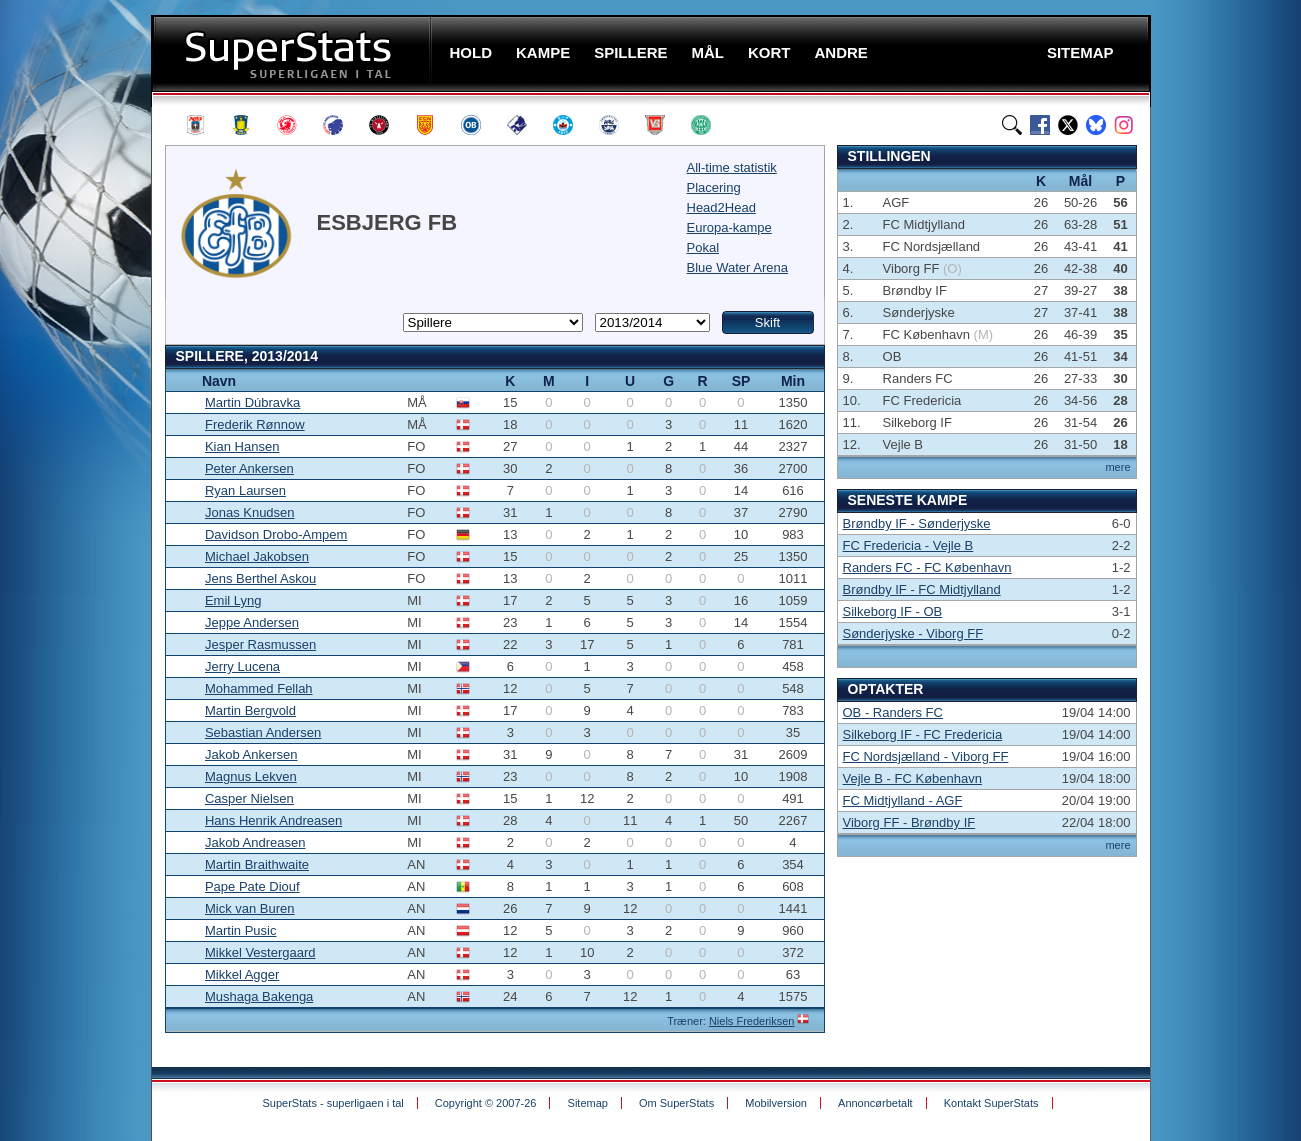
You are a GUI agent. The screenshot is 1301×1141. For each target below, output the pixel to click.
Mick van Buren (250, 908)
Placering (714, 187)
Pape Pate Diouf (252, 886)
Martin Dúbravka (252, 402)
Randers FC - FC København (927, 567)
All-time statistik (732, 167)
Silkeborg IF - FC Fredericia (923, 734)
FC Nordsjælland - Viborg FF (926, 756)
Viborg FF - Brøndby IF (909, 822)
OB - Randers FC (893, 712)
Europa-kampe (729, 227)
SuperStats (293, 53)
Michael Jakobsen (257, 556)
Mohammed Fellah (259, 688)
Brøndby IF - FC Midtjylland (922, 589)
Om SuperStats (676, 1103)
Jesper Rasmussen (260, 644)
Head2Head (721, 207)
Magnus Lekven (251, 776)
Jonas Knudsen (250, 512)
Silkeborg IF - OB (893, 611)
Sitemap (588, 1103)
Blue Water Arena (737, 267)
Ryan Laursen (245, 490)
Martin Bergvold (250, 710)
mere (1117, 467)
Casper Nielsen (249, 798)
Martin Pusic (241, 930)
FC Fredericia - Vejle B (908, 545)
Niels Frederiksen (752, 1021)
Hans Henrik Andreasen (273, 820)
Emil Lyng (233, 600)
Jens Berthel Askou (260, 578)
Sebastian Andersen (263, 732)
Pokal (703, 247)
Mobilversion (776, 1103)
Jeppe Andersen (252, 622)
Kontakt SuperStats (991, 1103)
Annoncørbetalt (875, 1103)
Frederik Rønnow (255, 424)
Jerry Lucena (242, 666)
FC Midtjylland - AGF (903, 800)
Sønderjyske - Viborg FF (913, 633)
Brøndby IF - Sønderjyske (917, 523)
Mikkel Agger (242, 974)
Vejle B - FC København (912, 778)
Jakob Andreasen (255, 842)
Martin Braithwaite (257, 864)
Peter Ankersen (249, 468)
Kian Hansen (242, 446)
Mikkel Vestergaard (260, 952)
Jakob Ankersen (251, 754)
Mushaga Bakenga (259, 996)
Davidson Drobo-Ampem (276, 534)
